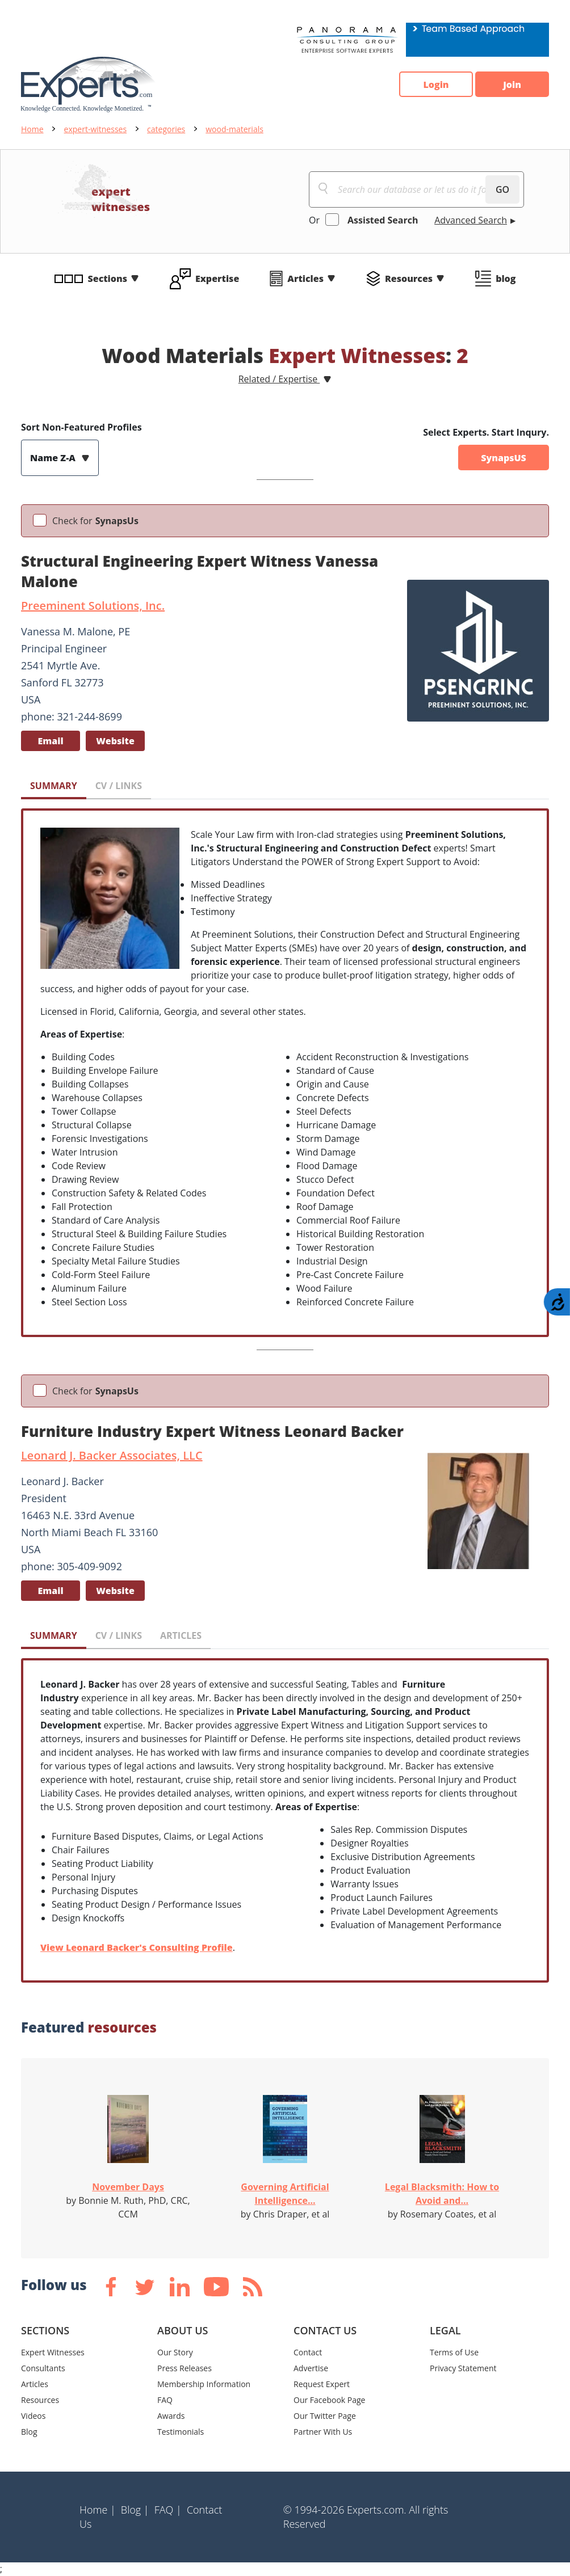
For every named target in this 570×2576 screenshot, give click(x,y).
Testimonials (180, 2431)
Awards (171, 2415)
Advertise (311, 2368)
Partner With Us (323, 2431)
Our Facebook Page (329, 2399)
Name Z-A (54, 458)
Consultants (43, 2368)
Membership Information (203, 2384)
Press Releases (184, 2368)
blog (505, 278)
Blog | (135, 2509)
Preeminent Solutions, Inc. (93, 605)
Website (115, 741)
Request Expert (322, 2384)
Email (50, 741)
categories (166, 129)
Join (512, 84)
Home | (97, 2509)
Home (32, 129)
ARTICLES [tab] (181, 1635)
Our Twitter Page (325, 2415)
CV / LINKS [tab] (118, 785)
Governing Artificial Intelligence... (285, 2194)
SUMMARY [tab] (53, 785)
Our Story (175, 2352)
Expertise (217, 278)
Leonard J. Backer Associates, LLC (112, 1455)
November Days (128, 2187)
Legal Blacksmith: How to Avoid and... (442, 2194)
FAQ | (168, 2509)
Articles (305, 278)
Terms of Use (454, 2352)
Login (436, 84)
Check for (95, 521)
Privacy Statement (463, 2368)
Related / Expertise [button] (279, 379)
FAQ (165, 2399)
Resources (409, 278)
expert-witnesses (95, 129)
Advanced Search (470, 220)
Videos (33, 2415)
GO (502, 189)
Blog (29, 2431)
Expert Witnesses (53, 2352)
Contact (308, 2352)
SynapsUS (503, 458)
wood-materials (234, 129)
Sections (108, 278)
